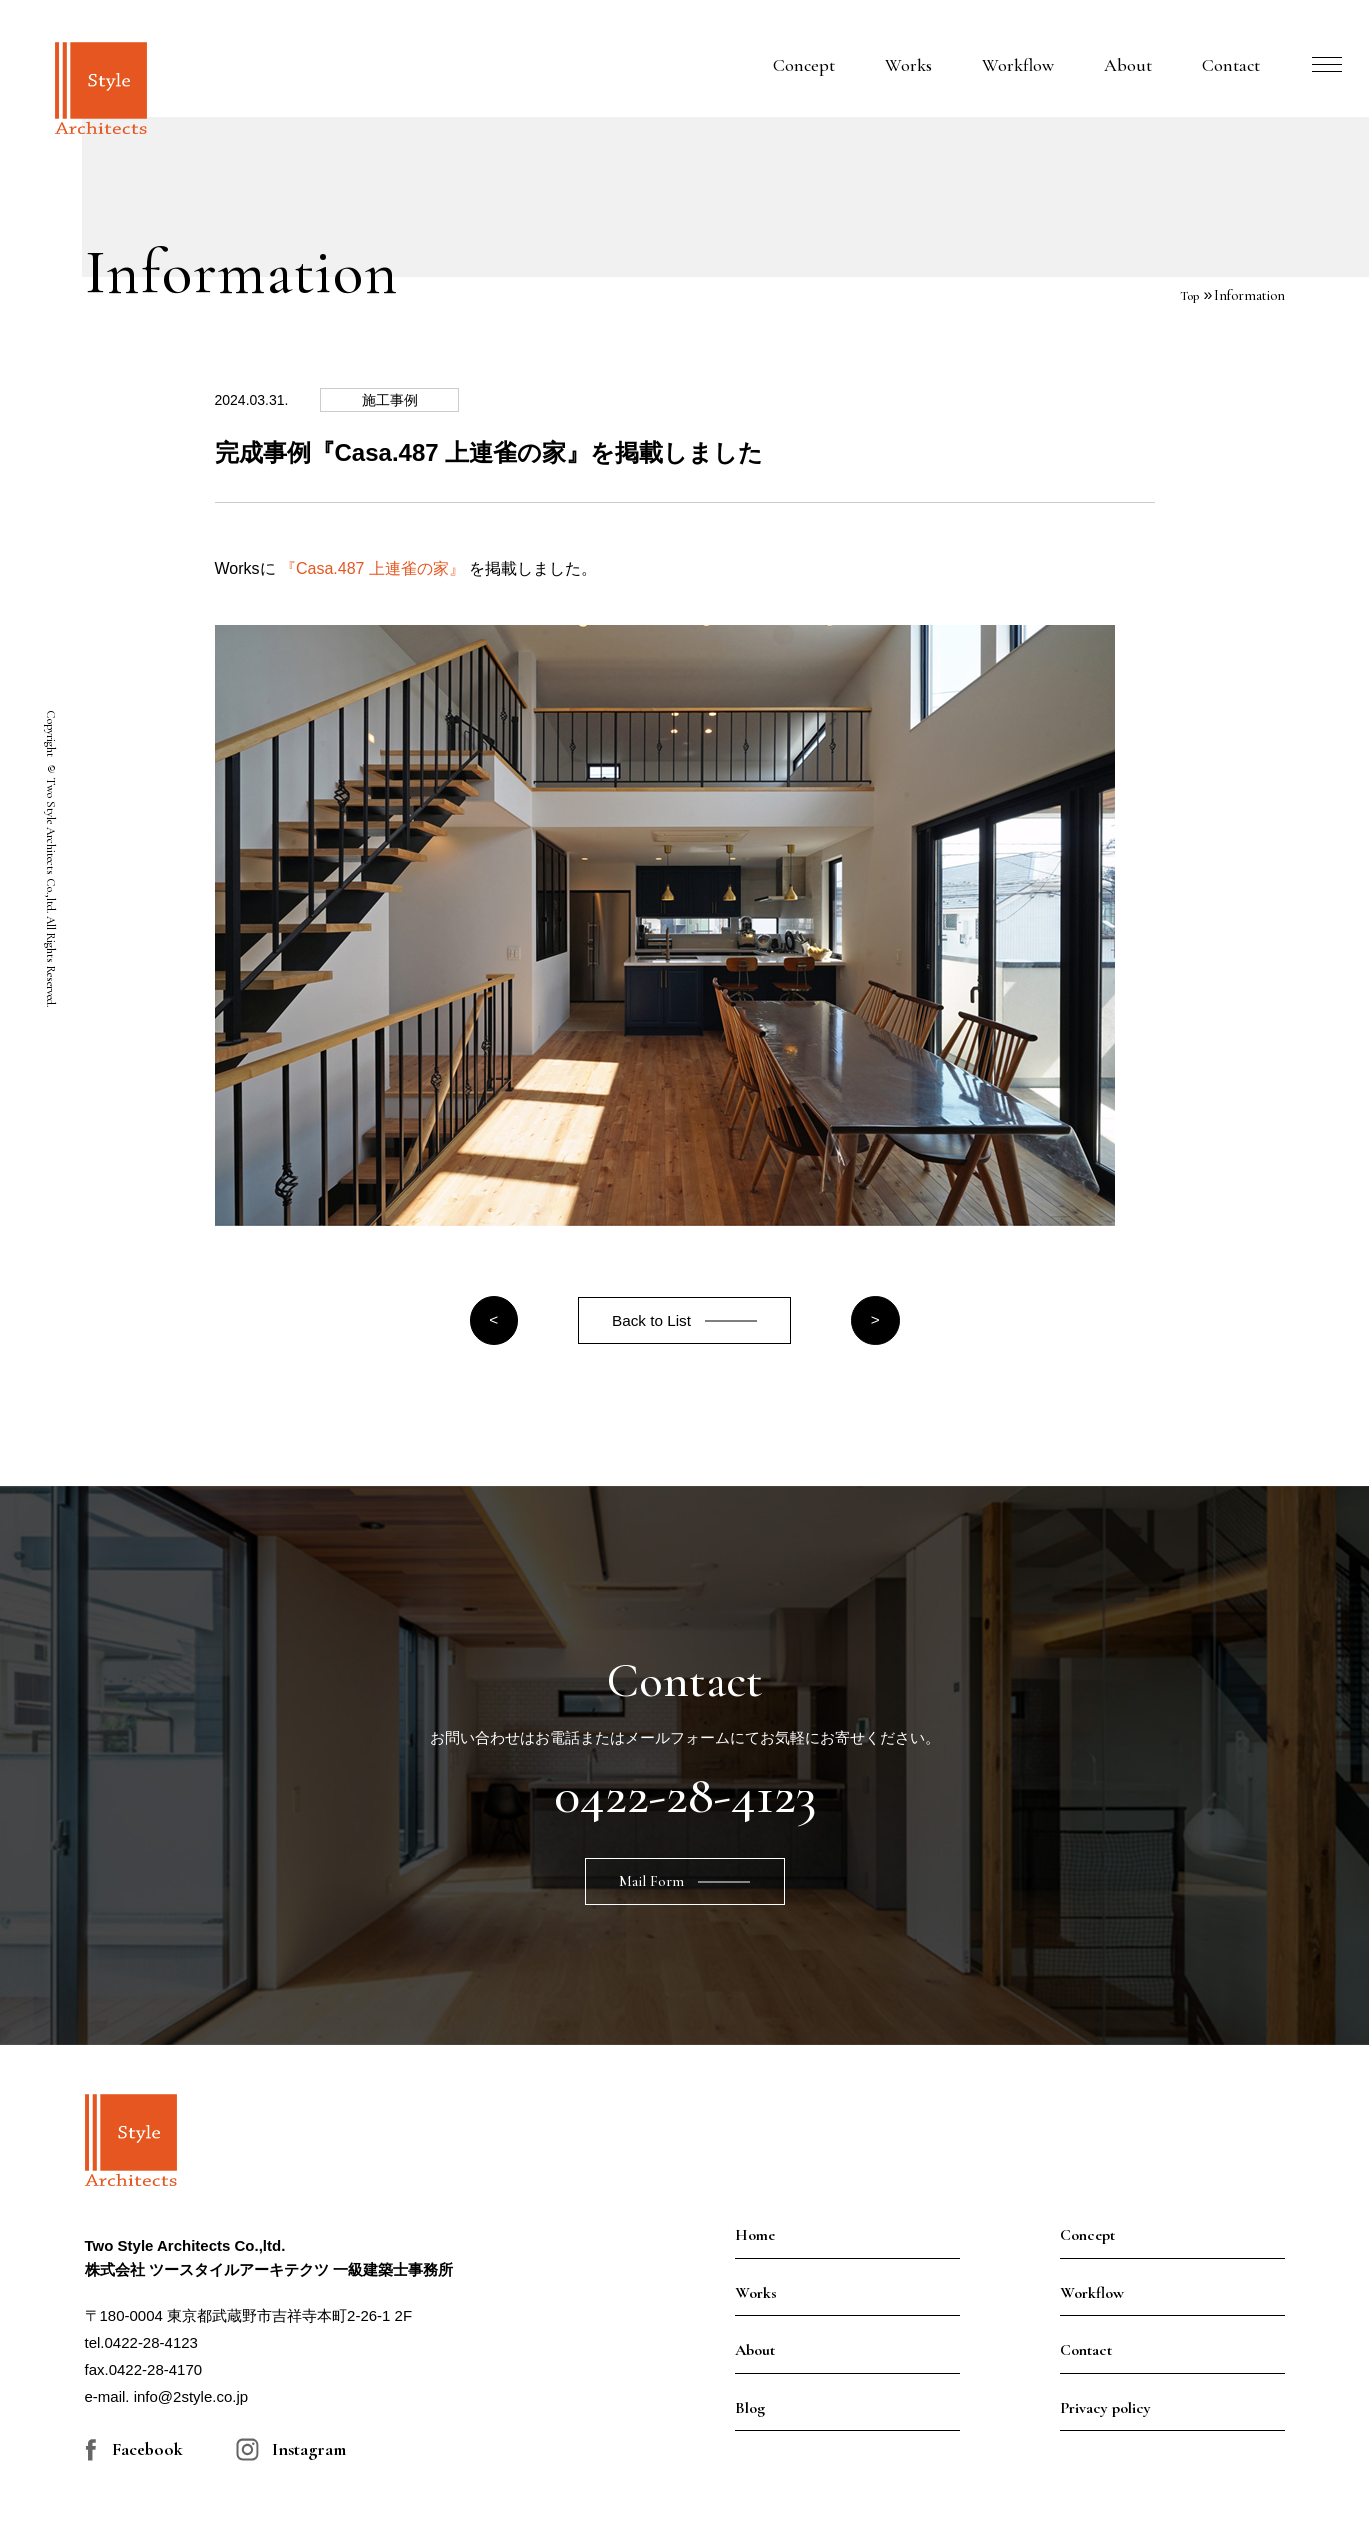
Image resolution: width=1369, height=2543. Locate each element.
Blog (750, 2412)
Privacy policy (1105, 2412)
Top (1188, 295)
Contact (1231, 65)
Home (755, 2240)
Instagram (309, 2454)
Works (908, 65)
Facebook (147, 2454)
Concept (804, 65)
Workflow (1018, 65)
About (1128, 65)
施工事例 (403, 400)
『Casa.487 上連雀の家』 (372, 568)
